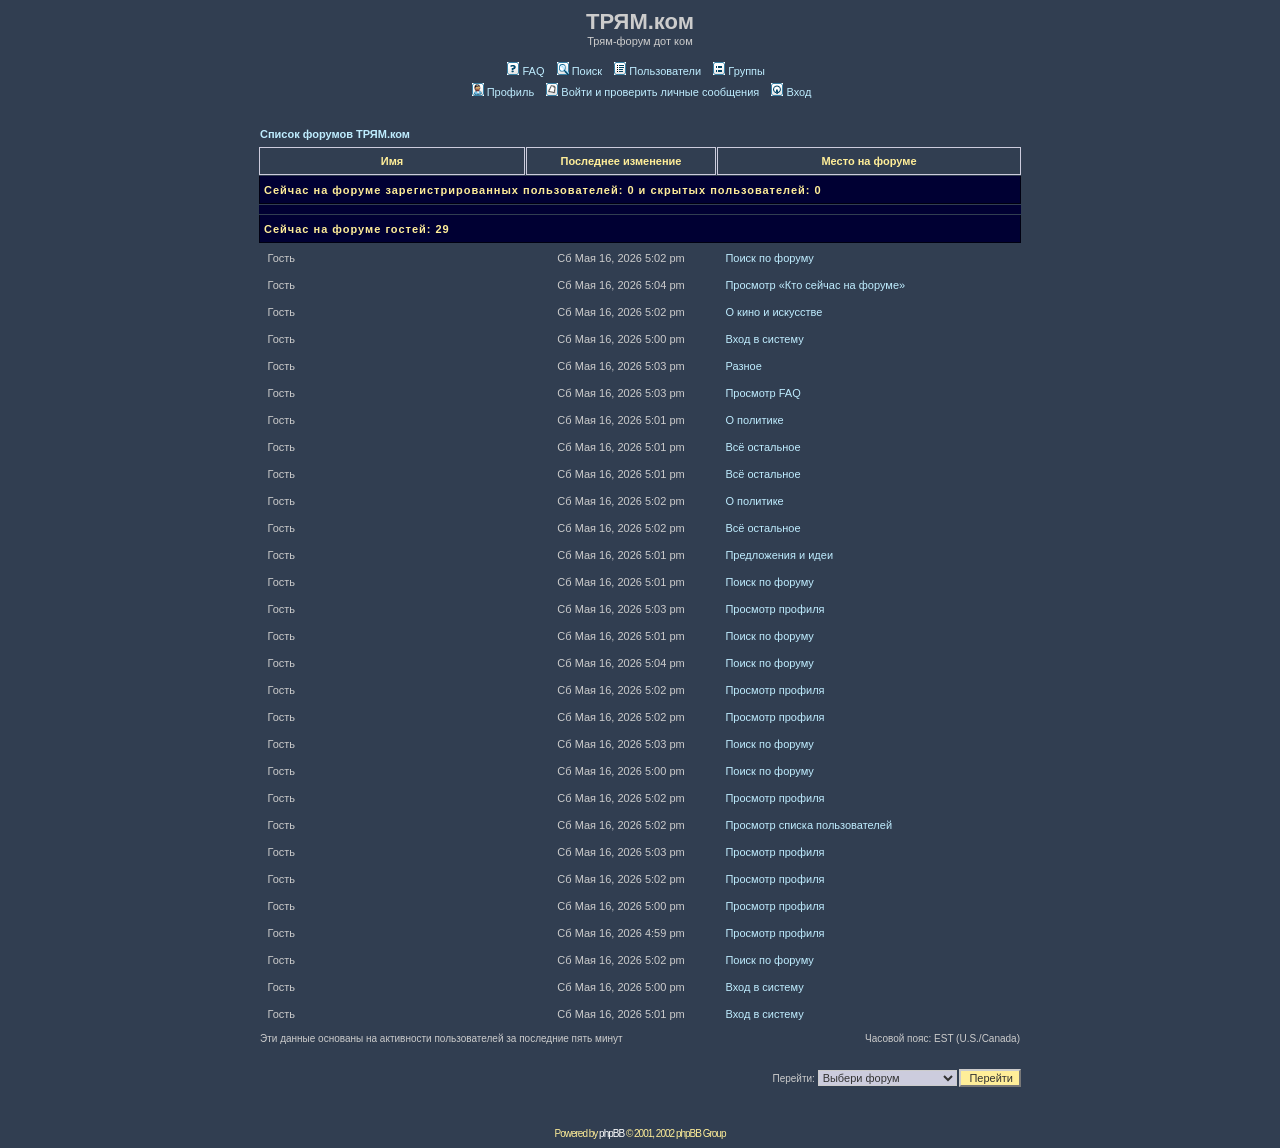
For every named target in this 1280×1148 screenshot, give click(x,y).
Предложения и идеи (779, 555)
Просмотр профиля (774, 609)
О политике (754, 420)
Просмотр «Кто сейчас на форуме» (815, 285)
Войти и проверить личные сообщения (652, 92)
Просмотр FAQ (762, 393)
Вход (791, 92)
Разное (743, 366)
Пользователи (657, 71)
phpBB (611, 1133)
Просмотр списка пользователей (808, 825)
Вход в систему (764, 339)
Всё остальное (762, 447)
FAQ (525, 71)
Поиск (579, 71)
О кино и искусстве (773, 312)
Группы (739, 71)
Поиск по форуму (769, 258)
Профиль (503, 92)
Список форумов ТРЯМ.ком (335, 134)
